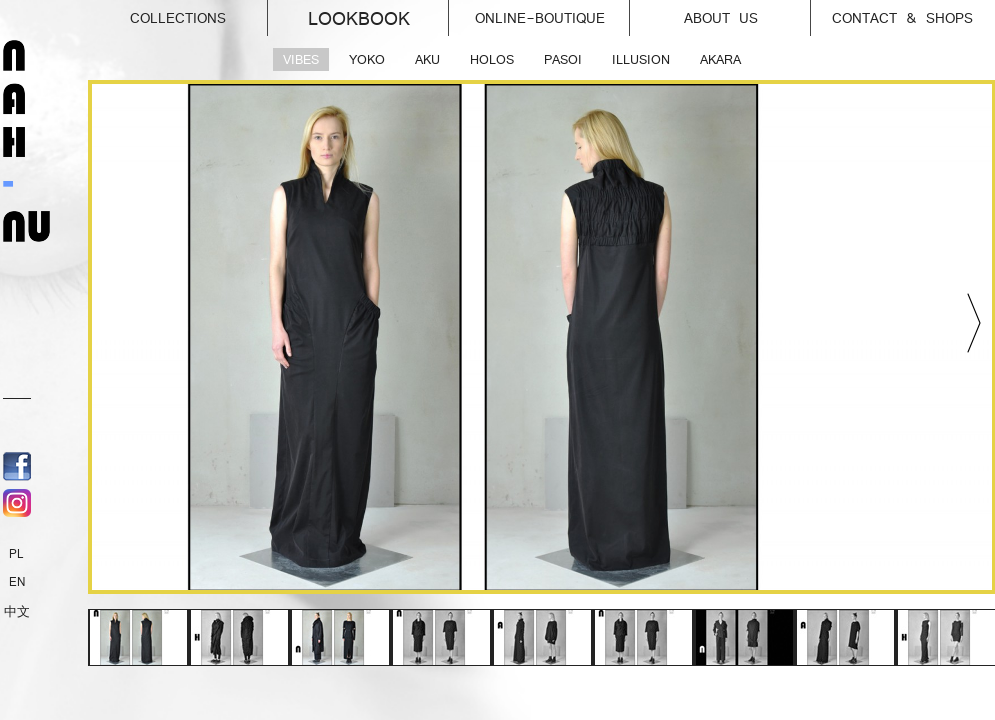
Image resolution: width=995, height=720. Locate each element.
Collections (199, 13)
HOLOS (492, 59)
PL (16, 554)
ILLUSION (641, 59)
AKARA (720, 59)
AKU (427, 59)
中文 (17, 612)
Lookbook (379, 14)
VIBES (301, 59)
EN (17, 582)
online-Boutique (553, 13)
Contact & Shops (902, 18)
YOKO (367, 59)
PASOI (563, 59)
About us (748, 13)
